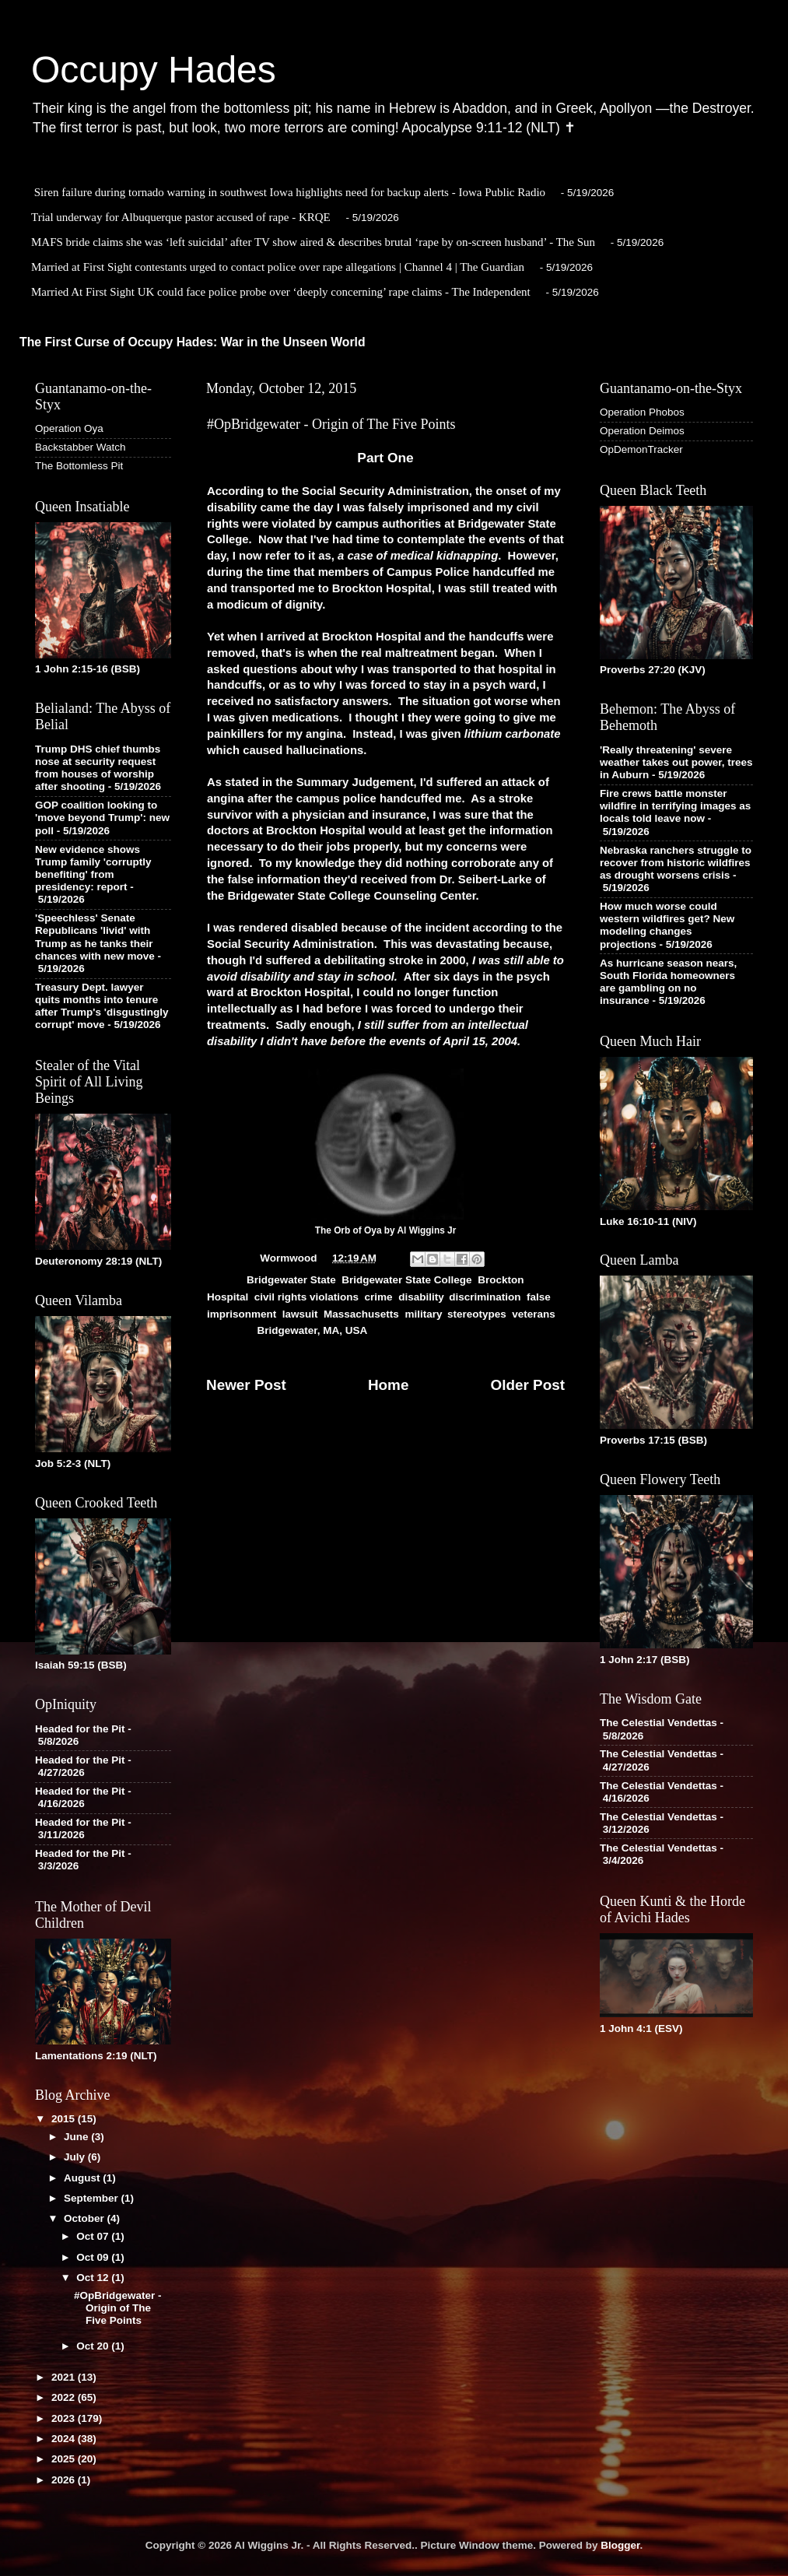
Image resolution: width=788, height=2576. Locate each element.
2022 (64, 2397)
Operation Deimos (642, 431)
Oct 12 (93, 2277)
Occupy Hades (153, 69)
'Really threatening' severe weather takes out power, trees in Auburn (676, 762)
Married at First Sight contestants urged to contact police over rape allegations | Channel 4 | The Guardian (277, 267)
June (77, 2137)
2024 (64, 2438)
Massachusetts (361, 1314)
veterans (533, 1314)
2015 (64, 2119)
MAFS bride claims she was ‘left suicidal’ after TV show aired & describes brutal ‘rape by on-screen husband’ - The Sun (313, 242)
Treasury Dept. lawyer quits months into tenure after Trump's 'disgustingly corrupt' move (101, 1006)
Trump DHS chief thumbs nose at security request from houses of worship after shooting (97, 768)
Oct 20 (93, 2346)
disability (420, 1297)
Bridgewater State (291, 1280)
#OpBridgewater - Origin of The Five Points (118, 2308)
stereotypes (476, 1314)
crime (379, 1297)
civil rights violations (306, 1297)
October (85, 2218)
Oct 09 (93, 2257)
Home (388, 1385)
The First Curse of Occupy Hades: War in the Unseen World (192, 342)
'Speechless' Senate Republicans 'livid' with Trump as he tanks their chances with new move (95, 937)
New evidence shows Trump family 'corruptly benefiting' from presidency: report (93, 868)
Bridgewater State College (406, 1280)
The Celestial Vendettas (658, 1722)
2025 (64, 2459)
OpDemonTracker (641, 449)
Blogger (620, 2545)
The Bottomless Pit (79, 466)
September (92, 2198)
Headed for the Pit (80, 1729)
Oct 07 (93, 2236)
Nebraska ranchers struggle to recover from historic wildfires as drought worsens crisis (675, 862)
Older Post (527, 1385)
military (423, 1314)
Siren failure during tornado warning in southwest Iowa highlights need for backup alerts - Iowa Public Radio (289, 192)
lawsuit (300, 1314)
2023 (64, 2418)
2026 (64, 2480)
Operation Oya (69, 428)
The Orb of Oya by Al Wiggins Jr (386, 1230)
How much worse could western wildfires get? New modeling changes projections (667, 925)
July (76, 2157)
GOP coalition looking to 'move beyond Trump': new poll (102, 817)
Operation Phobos (642, 412)
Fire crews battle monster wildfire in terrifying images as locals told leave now (675, 806)
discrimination (484, 1297)
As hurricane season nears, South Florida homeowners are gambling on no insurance (668, 982)
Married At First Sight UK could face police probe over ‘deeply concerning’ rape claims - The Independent (281, 292)
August (83, 2178)
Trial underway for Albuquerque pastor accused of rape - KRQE (181, 217)
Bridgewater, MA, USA (312, 1330)
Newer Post (246, 1385)
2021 (64, 2377)
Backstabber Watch (80, 447)
